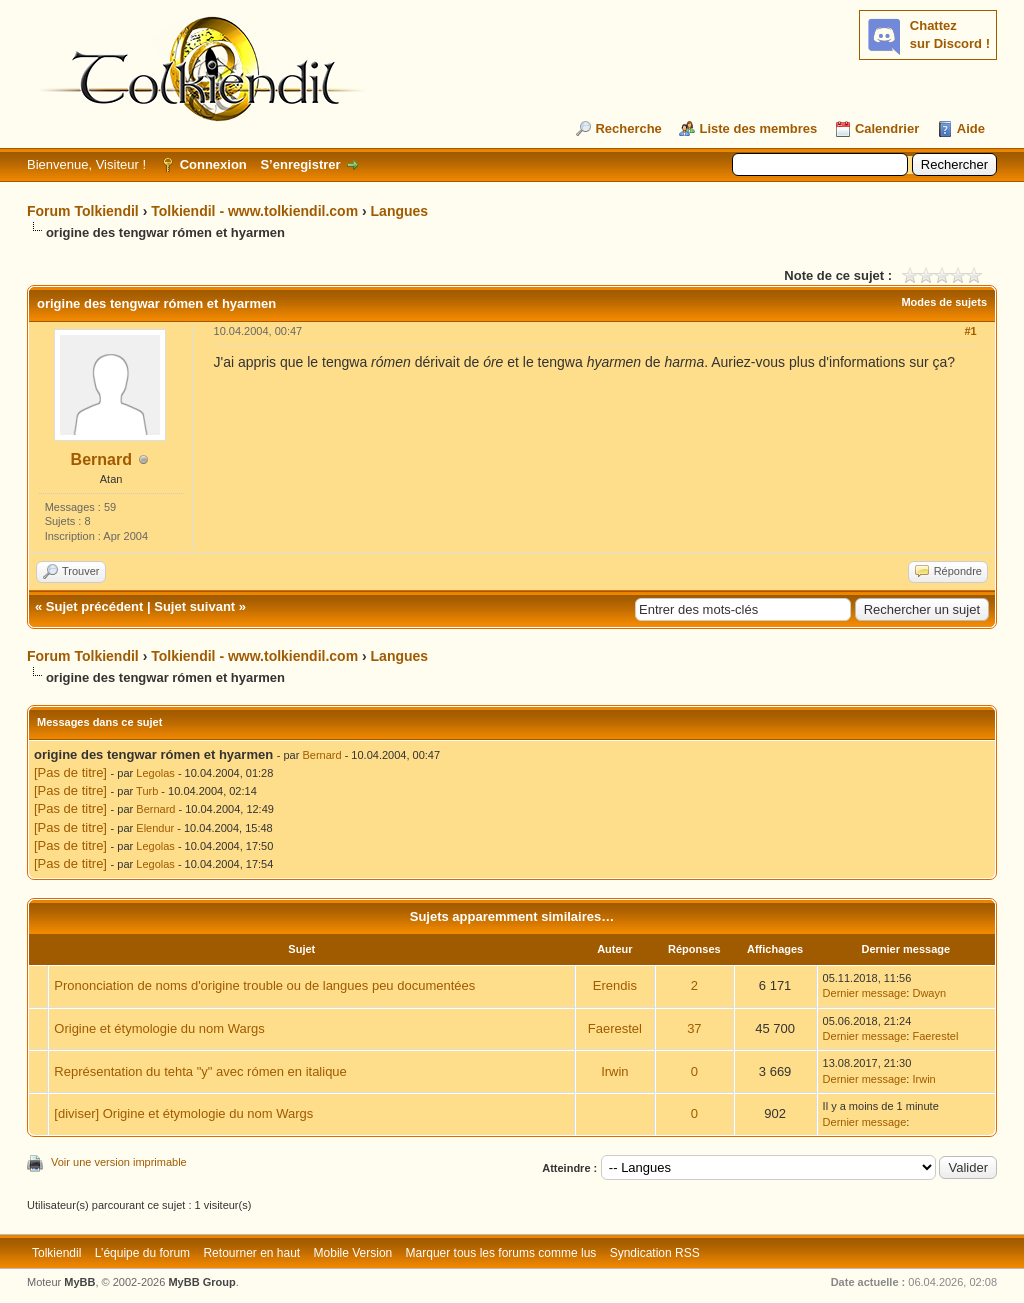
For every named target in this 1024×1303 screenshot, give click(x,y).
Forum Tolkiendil (83, 211)
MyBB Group (201, 1282)
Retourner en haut (251, 1253)
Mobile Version (353, 1253)
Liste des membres (758, 128)
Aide (971, 128)
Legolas (155, 773)
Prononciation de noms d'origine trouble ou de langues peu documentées (264, 985)
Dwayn (929, 993)
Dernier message (865, 993)
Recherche (628, 128)
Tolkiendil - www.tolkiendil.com (254, 211)
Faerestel (615, 1028)
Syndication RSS (655, 1253)
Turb (147, 791)
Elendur (155, 828)
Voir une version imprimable (119, 1162)
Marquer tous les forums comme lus (501, 1253)
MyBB (79, 1282)
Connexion (213, 164)
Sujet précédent (95, 606)
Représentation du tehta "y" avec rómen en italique (200, 1071)
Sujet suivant (194, 606)
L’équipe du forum (142, 1253)
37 (694, 1028)
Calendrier (887, 128)
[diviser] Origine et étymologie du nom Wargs (183, 1113)
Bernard (101, 459)
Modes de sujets (944, 302)
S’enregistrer (300, 164)
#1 (970, 331)
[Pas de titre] (70, 772)
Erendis (615, 985)
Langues (400, 211)
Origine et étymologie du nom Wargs (159, 1028)
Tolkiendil (56, 1253)
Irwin (614, 1071)
